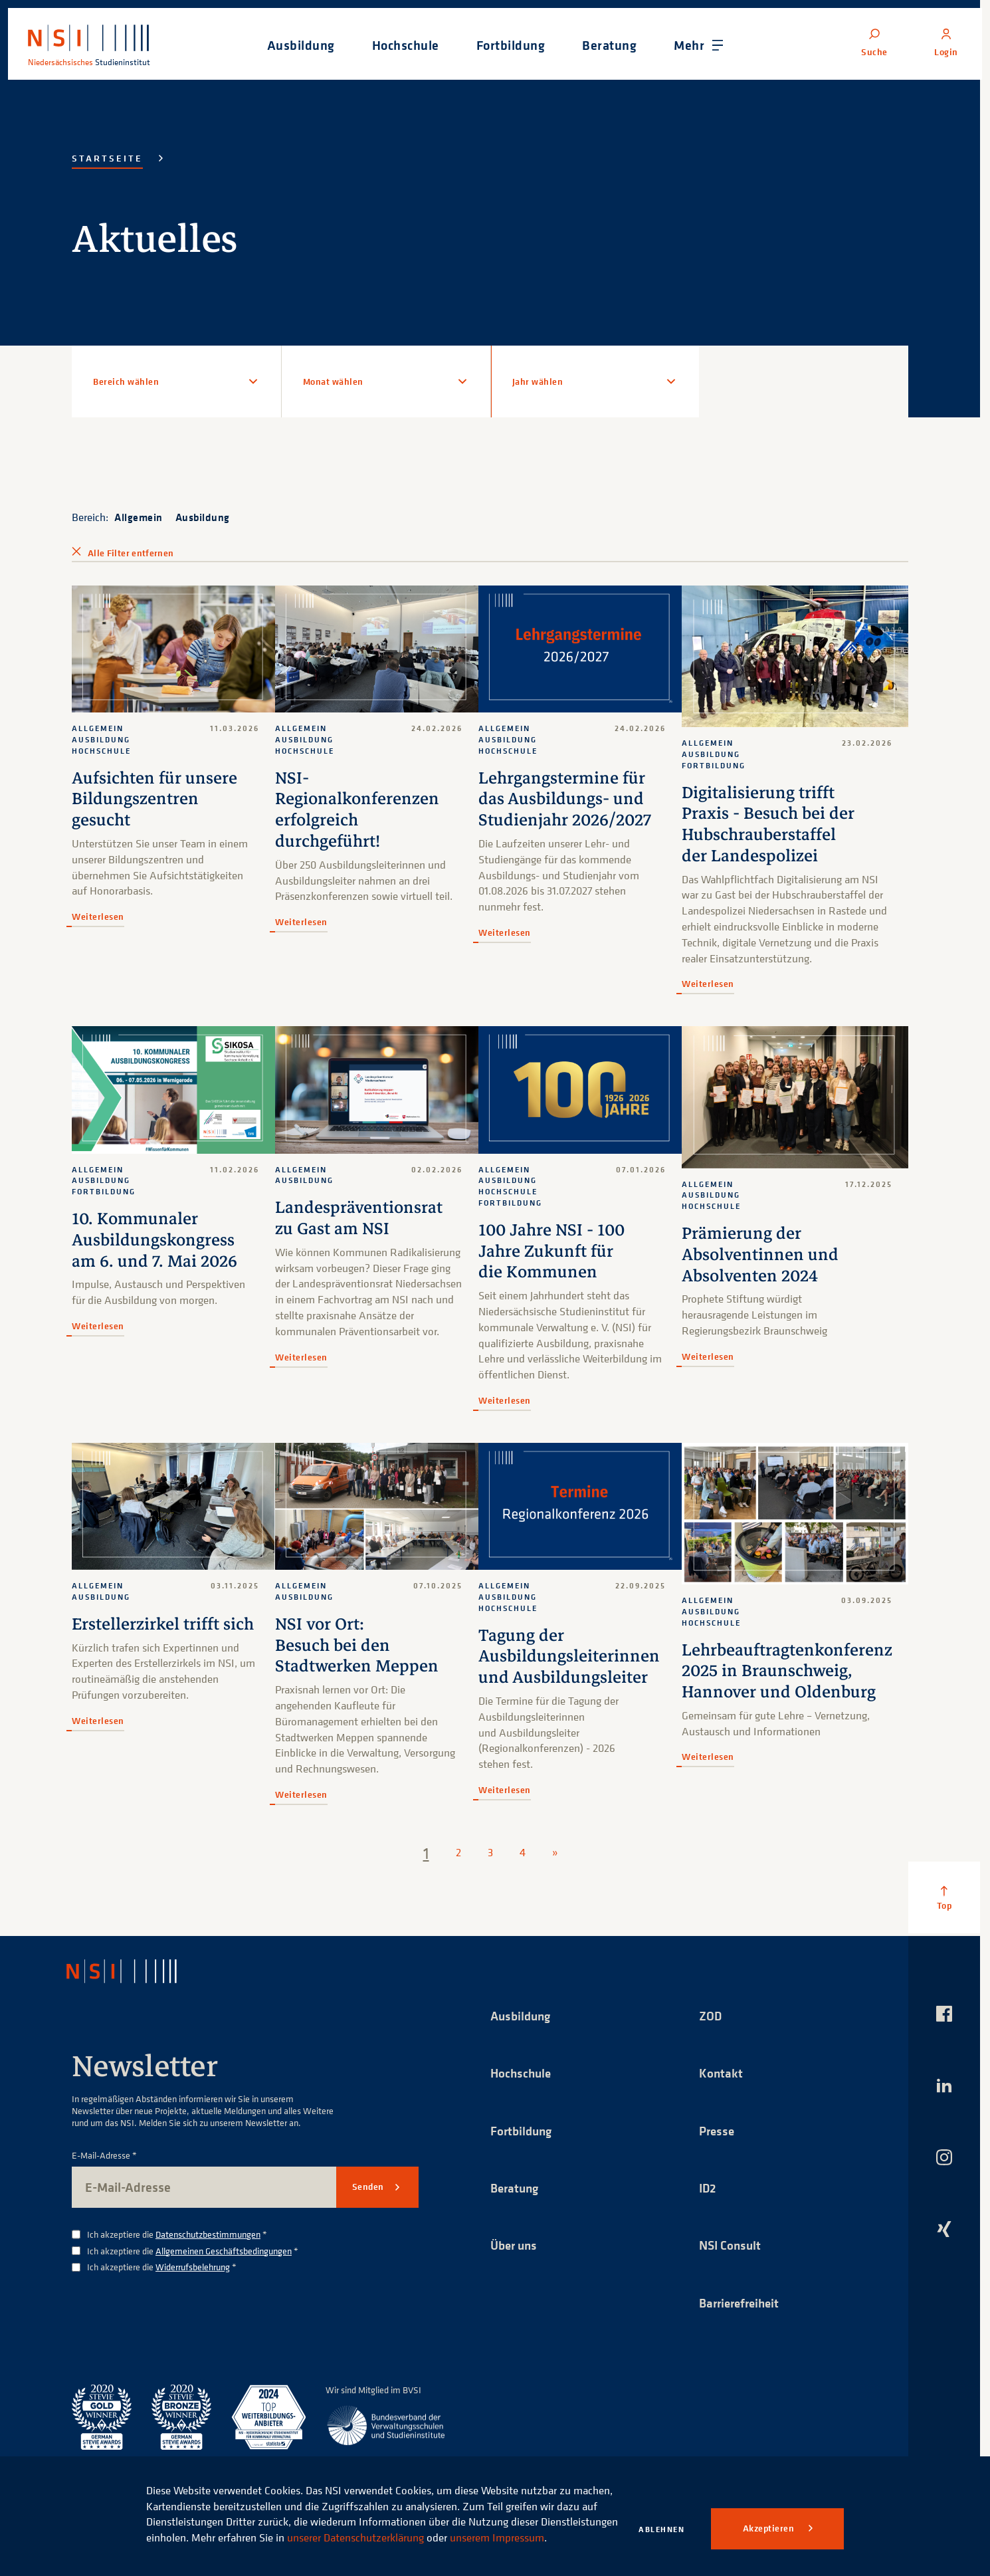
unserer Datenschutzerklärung (435, 2521)
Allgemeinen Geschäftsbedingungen (223, 2251)
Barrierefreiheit (742, 2305)
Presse (718, 2132)
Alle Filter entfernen (130, 553)
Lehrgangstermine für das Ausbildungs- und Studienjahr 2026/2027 (565, 798)
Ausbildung (202, 517)
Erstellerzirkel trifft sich (164, 1624)
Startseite (107, 158)
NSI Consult (731, 2247)
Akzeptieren (770, 2528)
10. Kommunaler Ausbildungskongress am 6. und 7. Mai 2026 (156, 1241)
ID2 (708, 2190)
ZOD (711, 2016)
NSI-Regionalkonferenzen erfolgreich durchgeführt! (357, 809)
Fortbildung (522, 2132)
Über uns (515, 2247)
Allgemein (138, 517)
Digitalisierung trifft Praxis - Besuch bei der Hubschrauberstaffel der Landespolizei (765, 826)
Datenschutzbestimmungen (207, 2234)
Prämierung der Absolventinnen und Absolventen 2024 (757, 1258)
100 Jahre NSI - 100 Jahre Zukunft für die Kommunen (549, 1252)
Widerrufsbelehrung (192, 2267)
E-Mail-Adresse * (104, 2156)
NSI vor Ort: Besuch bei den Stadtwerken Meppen (357, 1645)
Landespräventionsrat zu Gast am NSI (358, 1219)
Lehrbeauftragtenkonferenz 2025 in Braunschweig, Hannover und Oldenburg (785, 1674)
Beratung (516, 2190)
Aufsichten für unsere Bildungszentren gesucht (155, 798)
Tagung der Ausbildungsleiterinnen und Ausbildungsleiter (567, 1657)
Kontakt (721, 2074)
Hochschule (522, 2074)
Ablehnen (661, 2529)
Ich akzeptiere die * (177, 2235)
